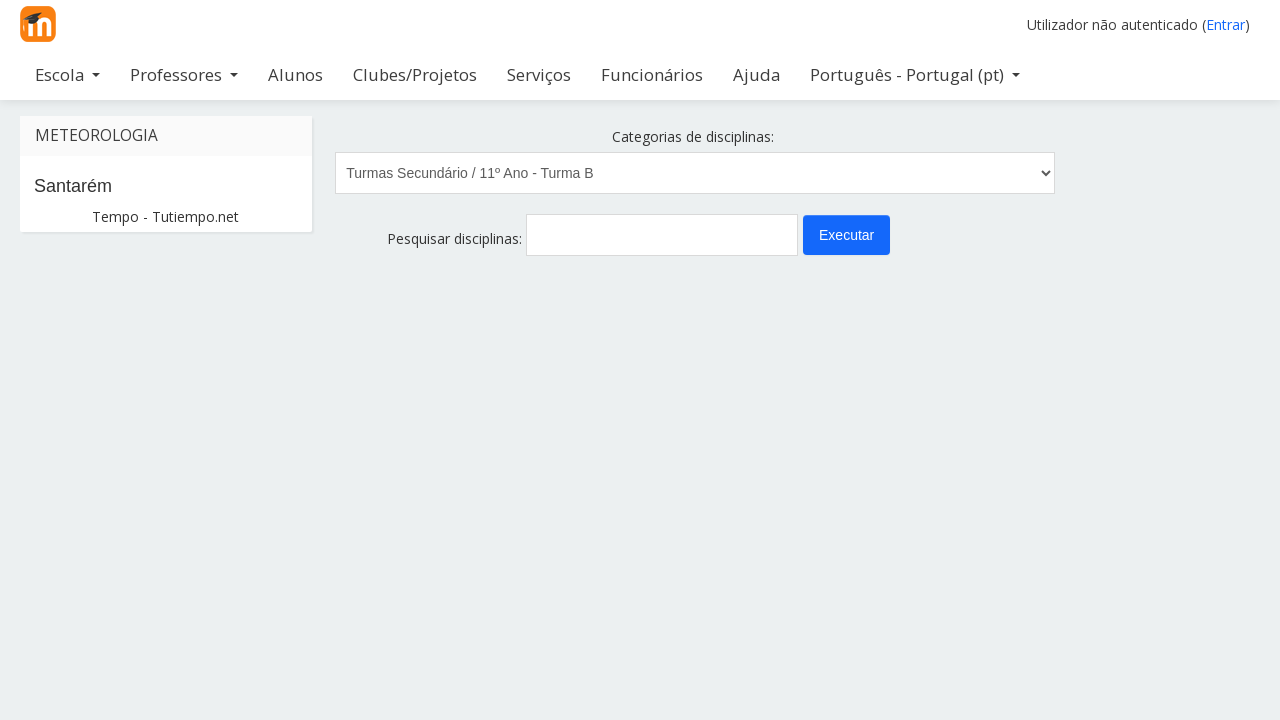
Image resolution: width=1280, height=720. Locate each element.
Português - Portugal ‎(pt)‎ (915, 74)
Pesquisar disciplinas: (456, 238)
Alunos (295, 74)
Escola (67, 74)
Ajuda (756, 74)
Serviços (539, 74)
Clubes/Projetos (415, 74)
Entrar (1225, 24)
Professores (184, 74)
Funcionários (652, 74)
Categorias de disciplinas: (693, 136)
